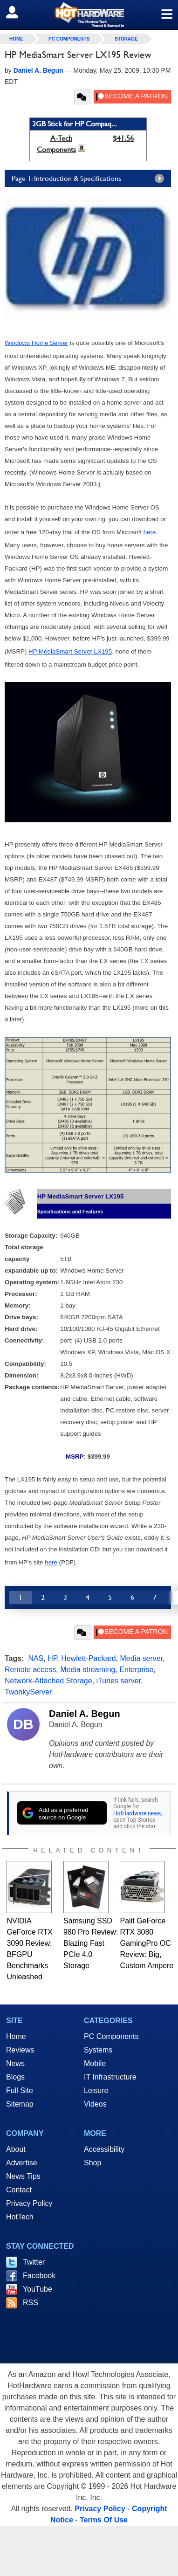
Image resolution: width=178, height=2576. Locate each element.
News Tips (23, 2176)
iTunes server (118, 1681)
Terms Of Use (104, 2520)
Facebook (39, 2276)
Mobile (95, 2063)
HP (52, 1658)
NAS (35, 1658)
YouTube (37, 2289)
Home (16, 2036)
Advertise (21, 2163)
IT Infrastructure (110, 2077)
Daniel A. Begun (84, 1713)
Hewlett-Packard (88, 1658)
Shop (92, 2163)
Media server (141, 1658)
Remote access (30, 1670)
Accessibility (104, 2149)
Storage (126, 38)
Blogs (15, 2077)
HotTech (20, 2217)
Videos (95, 2104)
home (16, 38)
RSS (30, 2303)
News (15, 2063)
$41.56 (123, 138)
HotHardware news (137, 1813)
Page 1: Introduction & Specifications (90, 178)
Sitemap (20, 2104)
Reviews (20, 2050)
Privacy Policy (29, 2203)
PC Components (68, 38)
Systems (98, 2050)
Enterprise (136, 1670)
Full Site (19, 2090)
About (16, 2149)
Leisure (96, 2090)
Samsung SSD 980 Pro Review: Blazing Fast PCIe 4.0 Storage (90, 1943)
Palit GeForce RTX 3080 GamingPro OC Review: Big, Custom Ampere (146, 1943)
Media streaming (87, 1670)
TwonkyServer (28, 1692)
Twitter (34, 2262)
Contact (19, 2190)
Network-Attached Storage (48, 1681)
